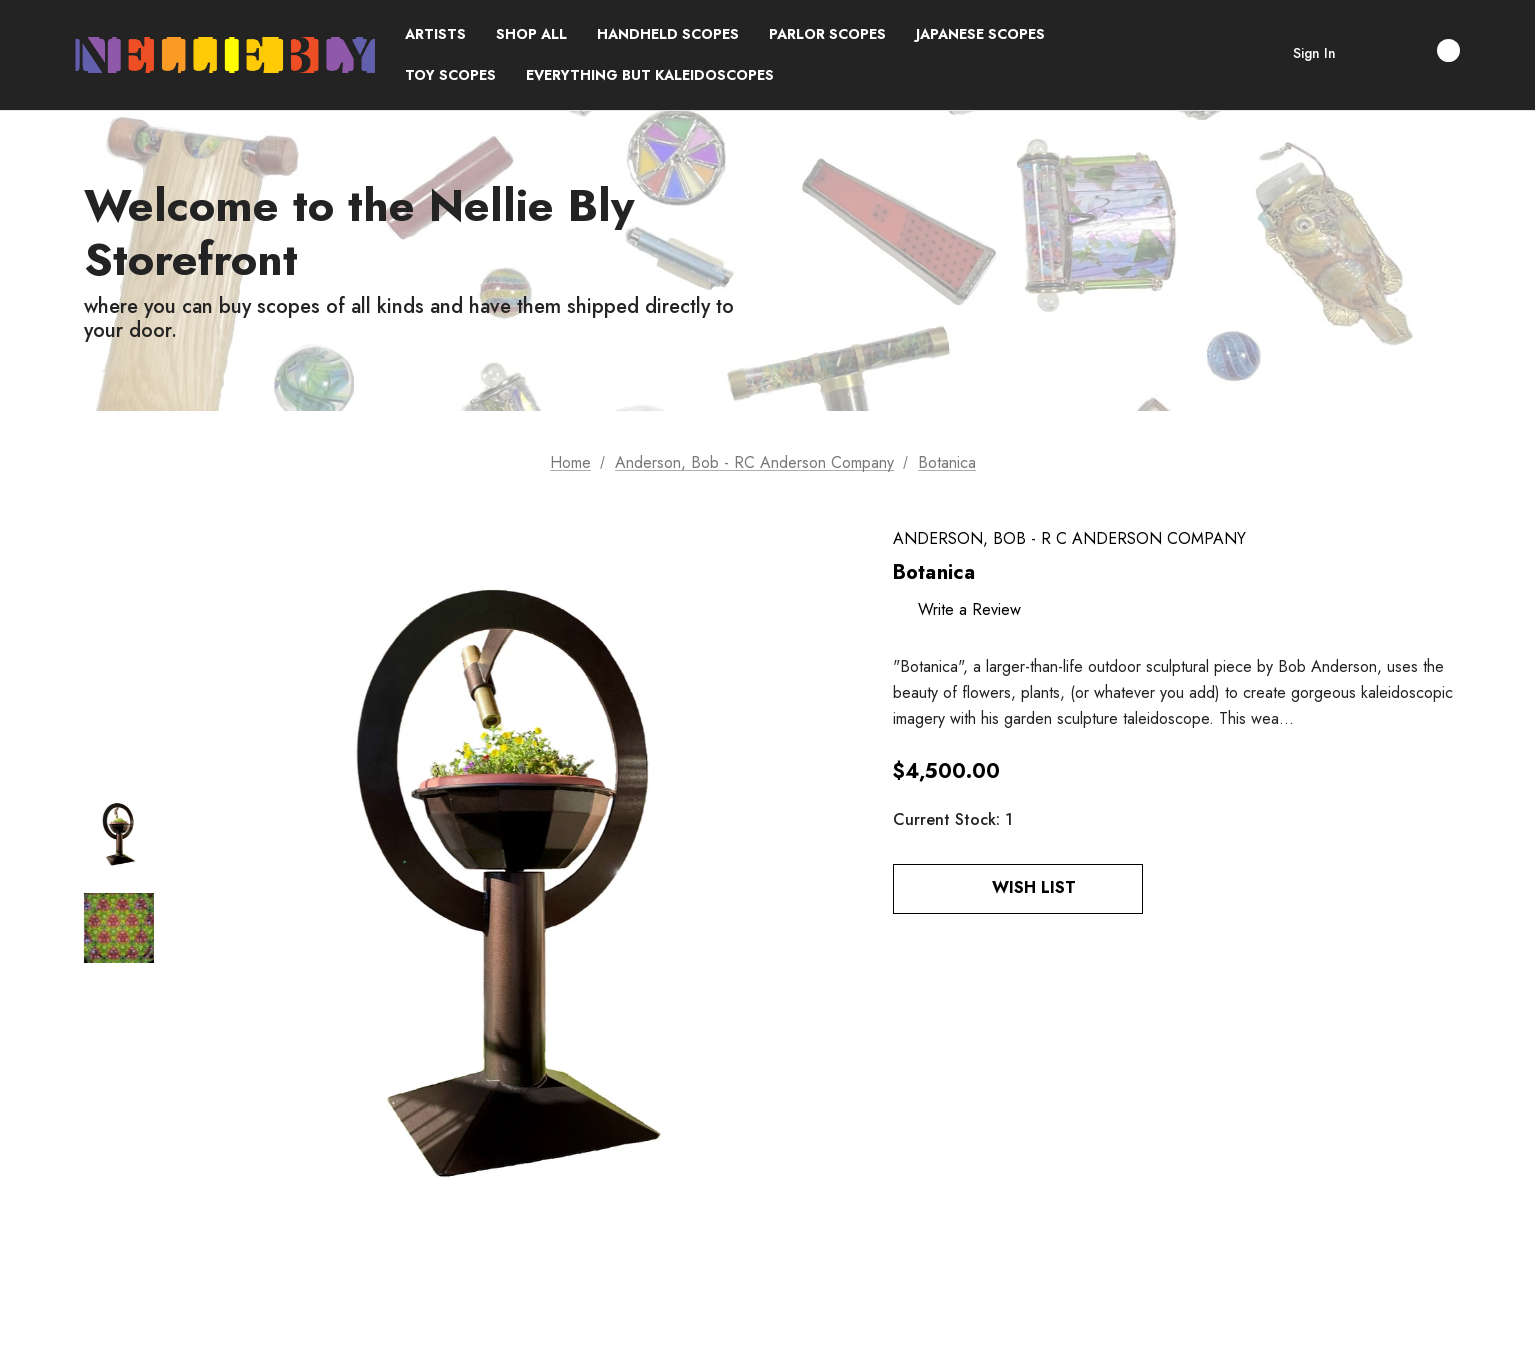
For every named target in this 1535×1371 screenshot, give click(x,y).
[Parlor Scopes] (827, 34)
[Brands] (435, 34)
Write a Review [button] (969, 609)
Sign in (1314, 53)
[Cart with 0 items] (1427, 51)
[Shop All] (531, 34)
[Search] (1371, 55)
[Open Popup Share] (1173, 889)
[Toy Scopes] (450, 75)
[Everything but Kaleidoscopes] (650, 75)
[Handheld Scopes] (668, 34)
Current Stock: (953, 819)
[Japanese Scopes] (980, 34)
